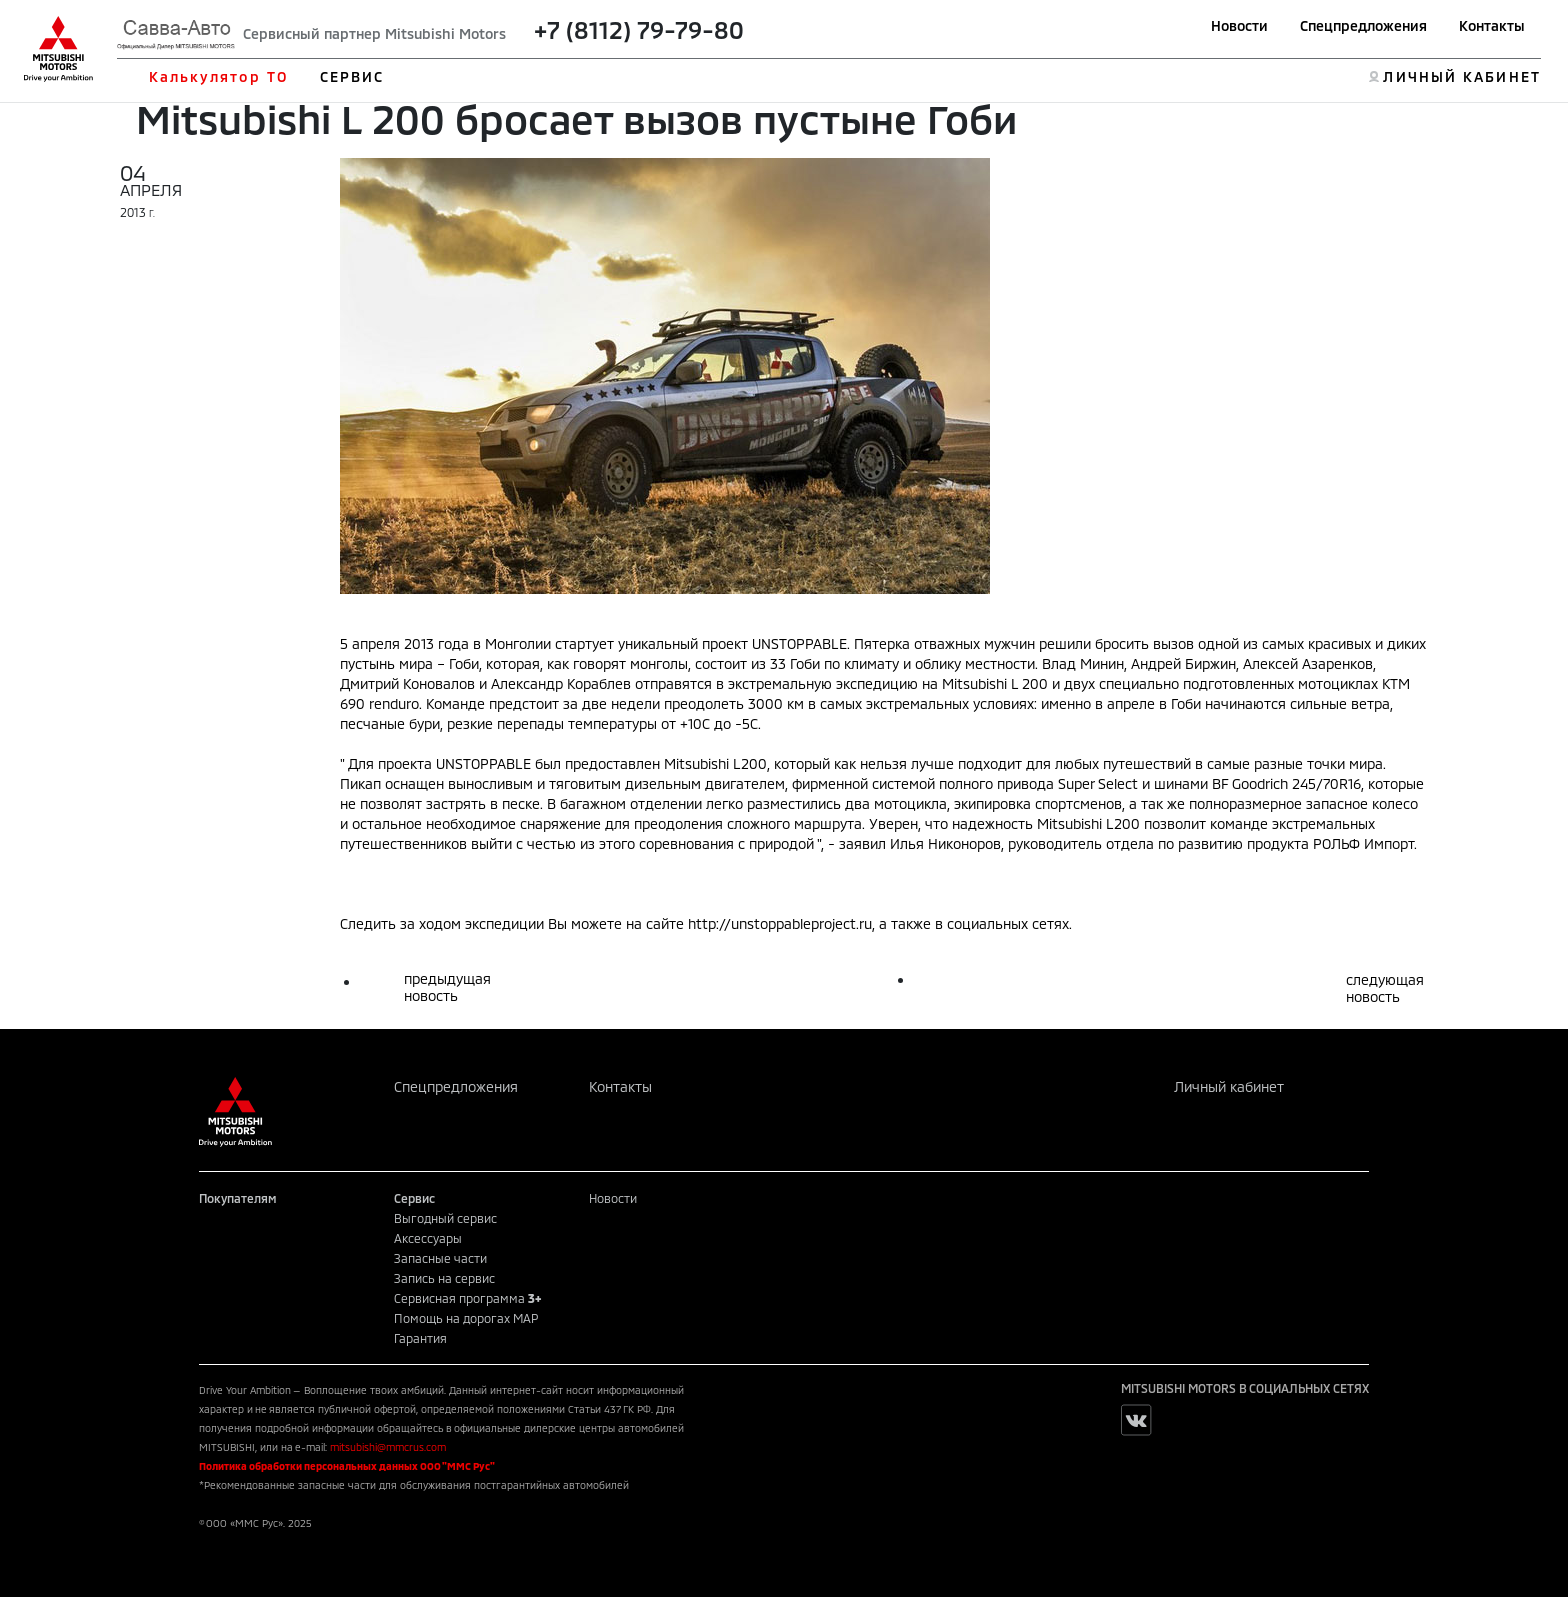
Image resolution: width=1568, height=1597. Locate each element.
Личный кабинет (1229, 1086)
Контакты (1492, 25)
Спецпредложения (1363, 25)
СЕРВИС (352, 76)
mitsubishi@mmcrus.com (388, 1447)
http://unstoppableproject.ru (780, 923)
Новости (1239, 25)
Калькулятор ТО (218, 76)
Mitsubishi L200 (715, 763)
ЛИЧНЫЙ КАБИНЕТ (1461, 76)
